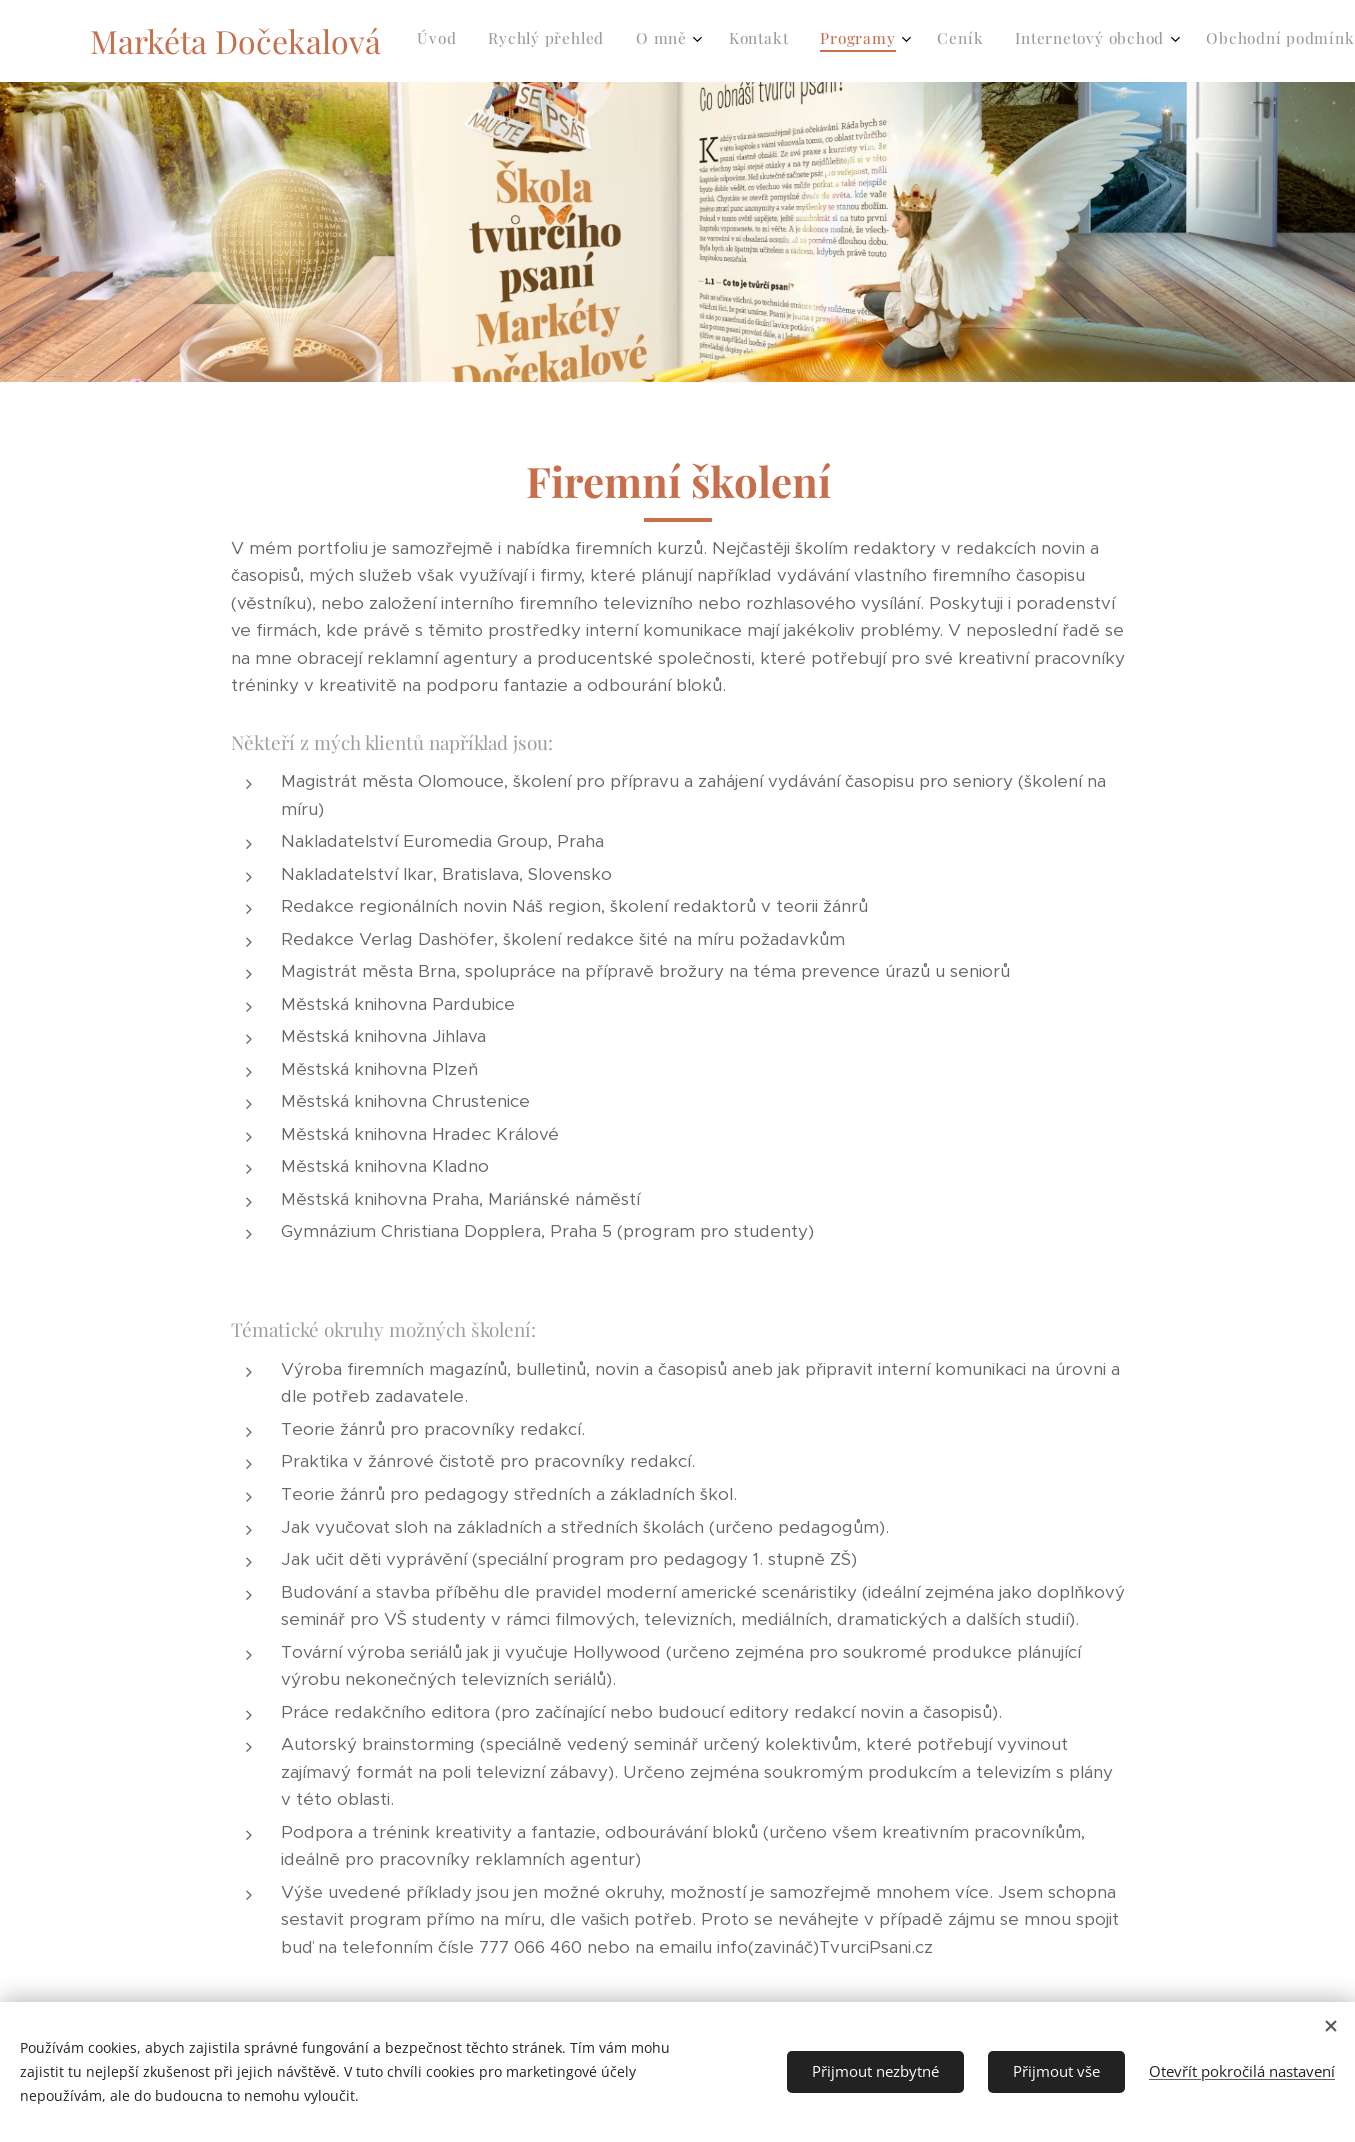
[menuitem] (823, 41)
